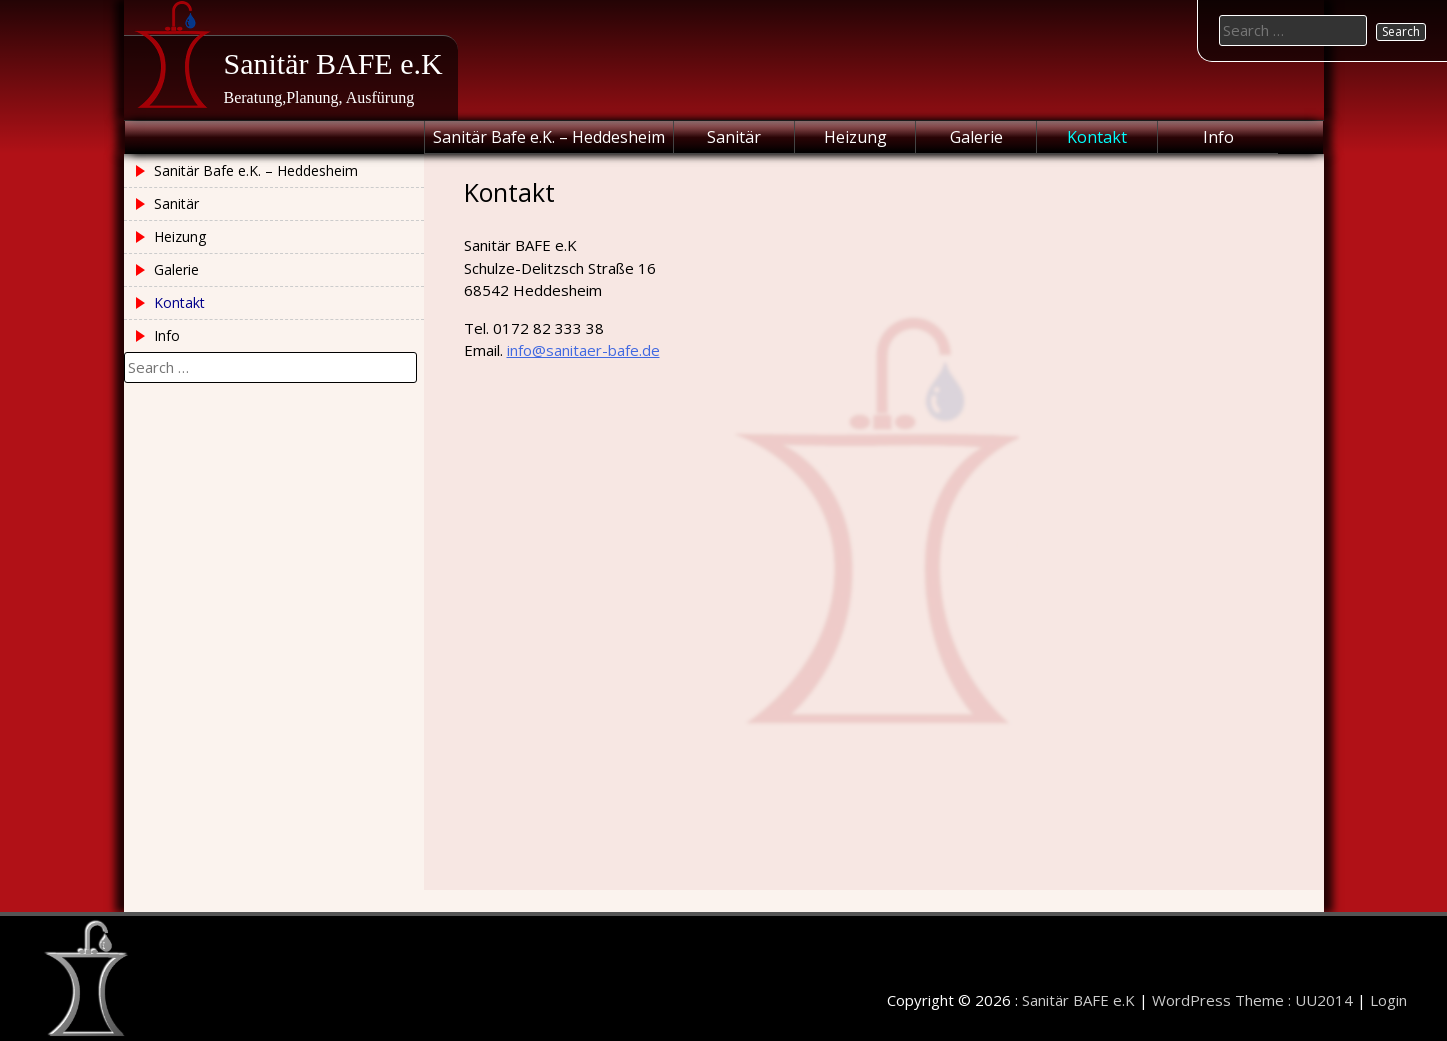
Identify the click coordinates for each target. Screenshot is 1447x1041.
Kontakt (1097, 137)
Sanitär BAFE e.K (333, 63)
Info (1218, 137)
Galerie (976, 137)
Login (1388, 1000)
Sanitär (734, 137)
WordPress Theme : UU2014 (1252, 1000)
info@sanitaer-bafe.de (583, 350)
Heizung (855, 137)
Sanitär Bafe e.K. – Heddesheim (549, 137)
